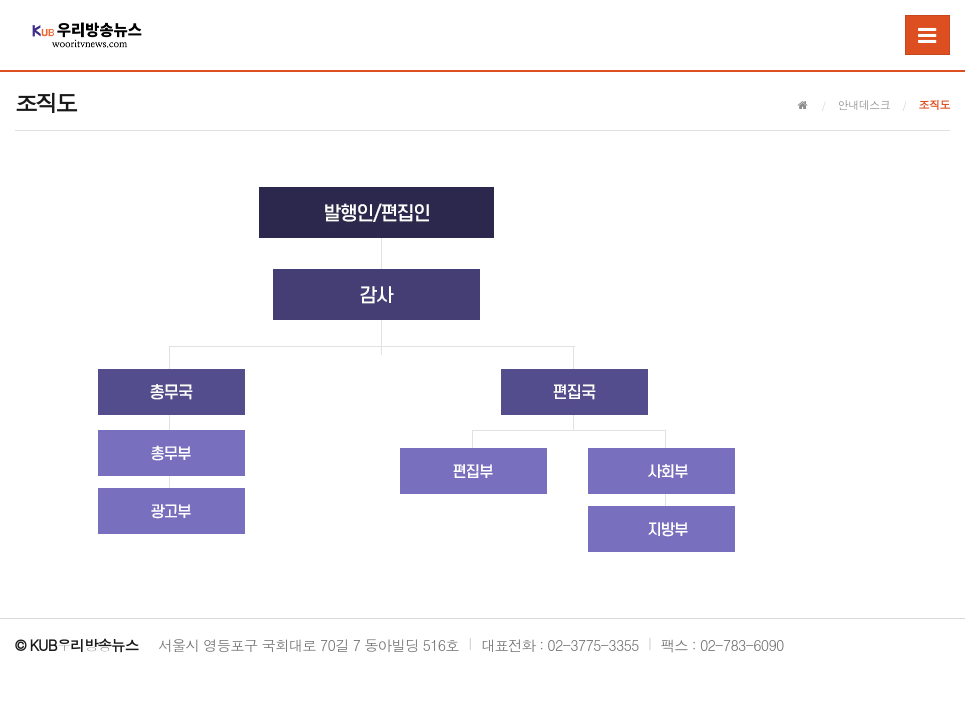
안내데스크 (864, 104)
